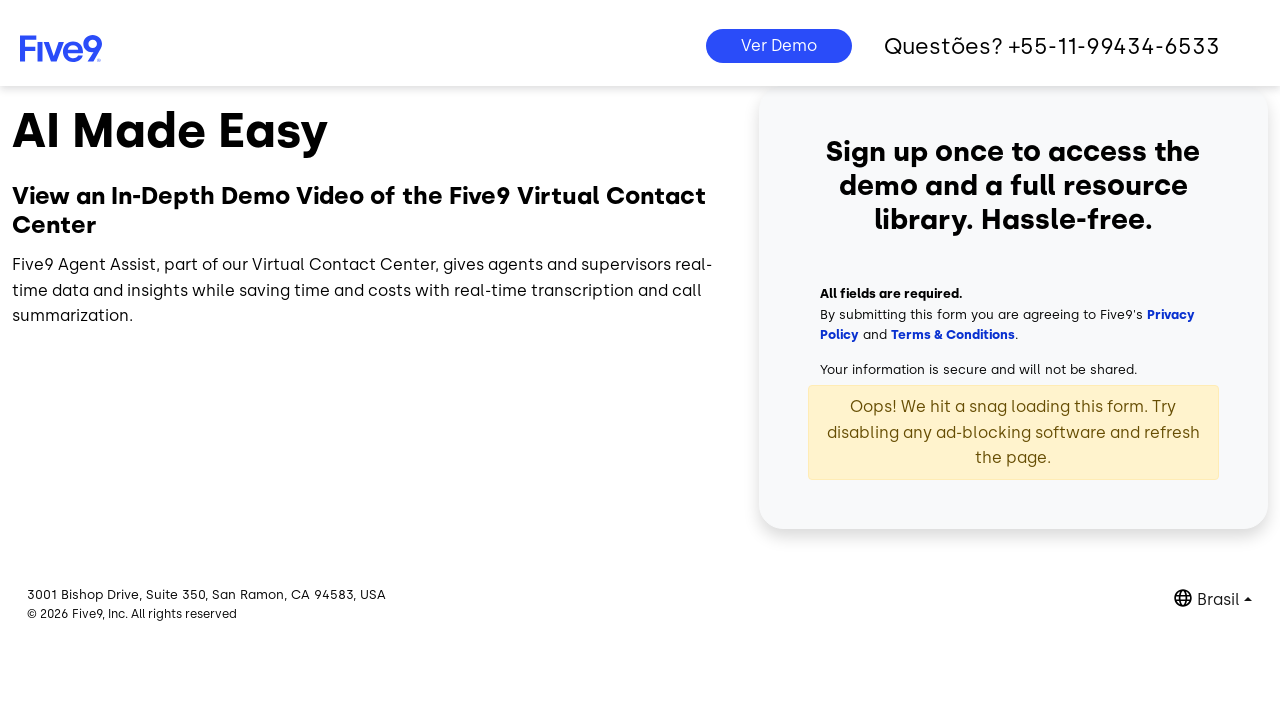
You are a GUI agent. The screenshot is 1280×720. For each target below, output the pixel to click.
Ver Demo (779, 45)
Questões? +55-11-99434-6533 (1052, 46)
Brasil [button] (1218, 599)
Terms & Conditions (953, 334)
